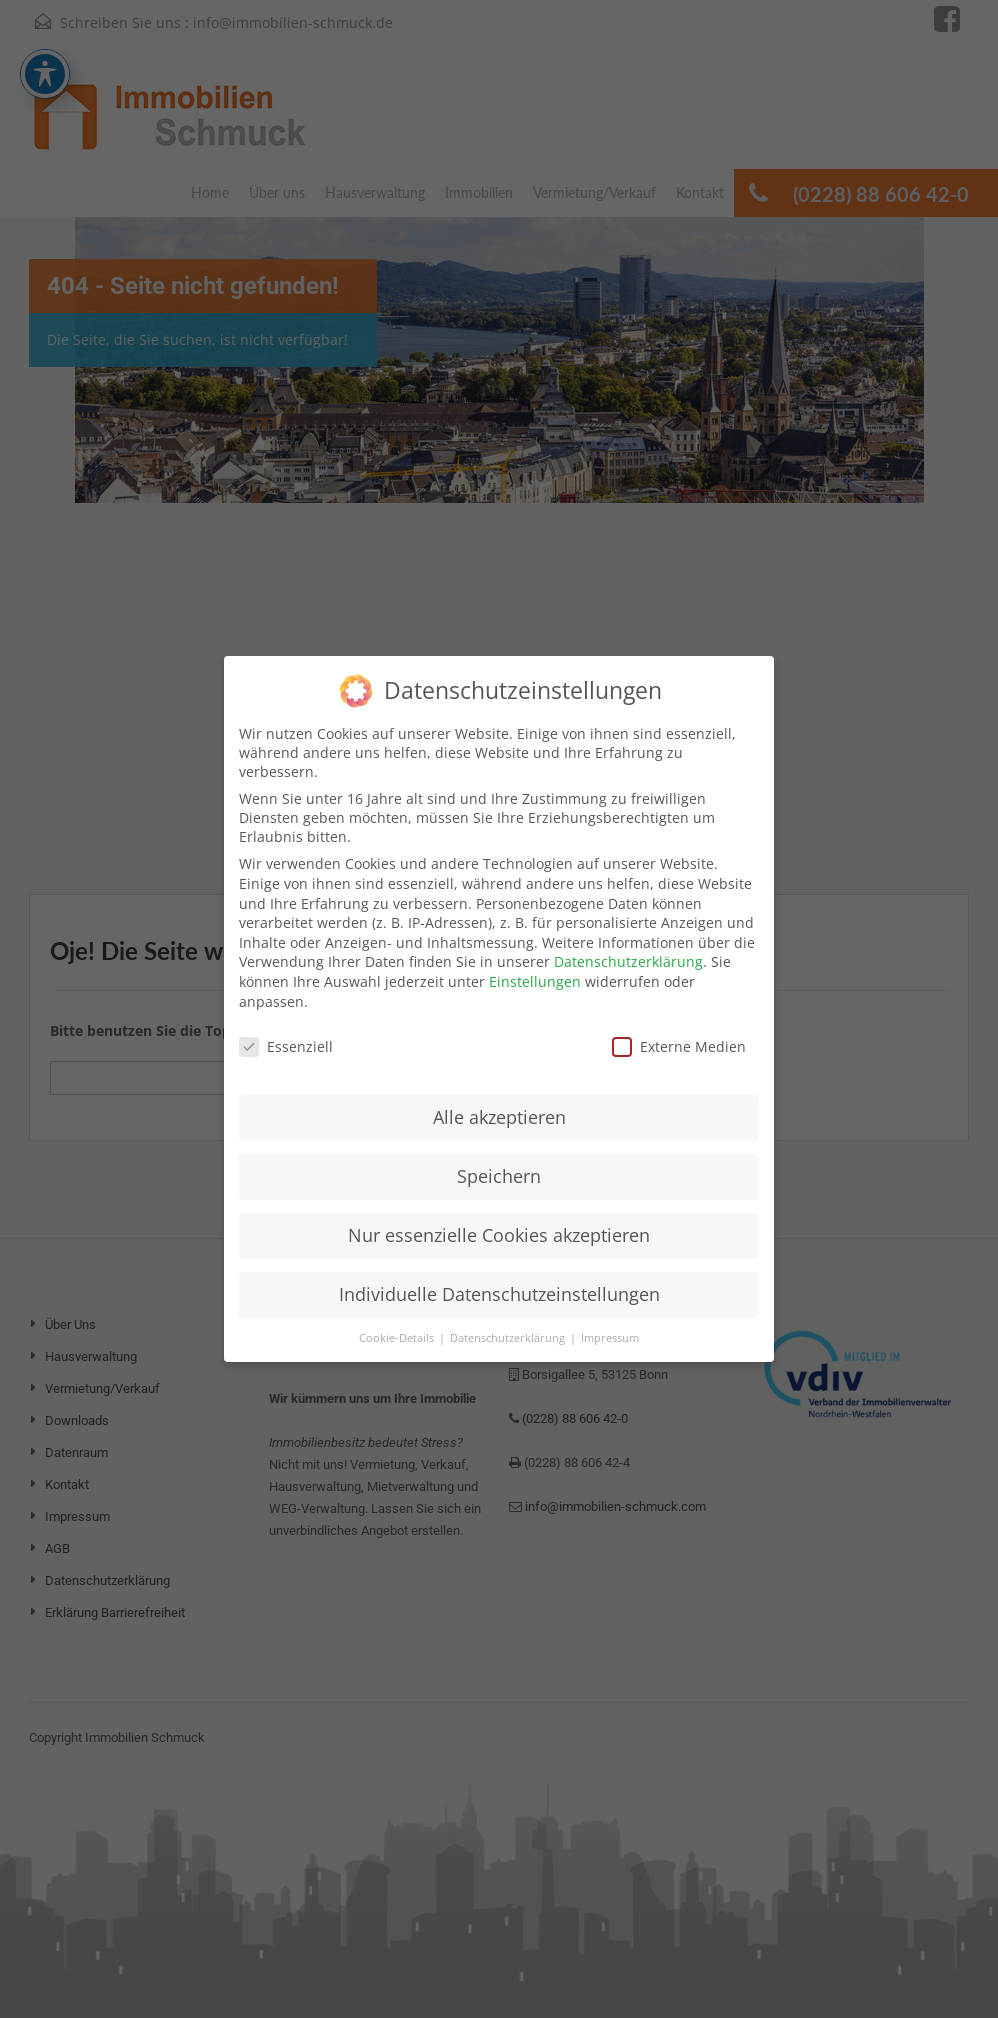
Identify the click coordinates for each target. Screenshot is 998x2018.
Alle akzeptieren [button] (499, 1100)
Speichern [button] (499, 1159)
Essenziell (286, 1029)
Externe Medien (679, 1029)
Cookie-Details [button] (398, 1321)
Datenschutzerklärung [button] (509, 1321)
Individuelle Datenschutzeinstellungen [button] (499, 1277)
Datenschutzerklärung (628, 944)
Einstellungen (535, 964)
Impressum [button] (610, 1321)
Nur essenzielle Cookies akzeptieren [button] (499, 1218)
